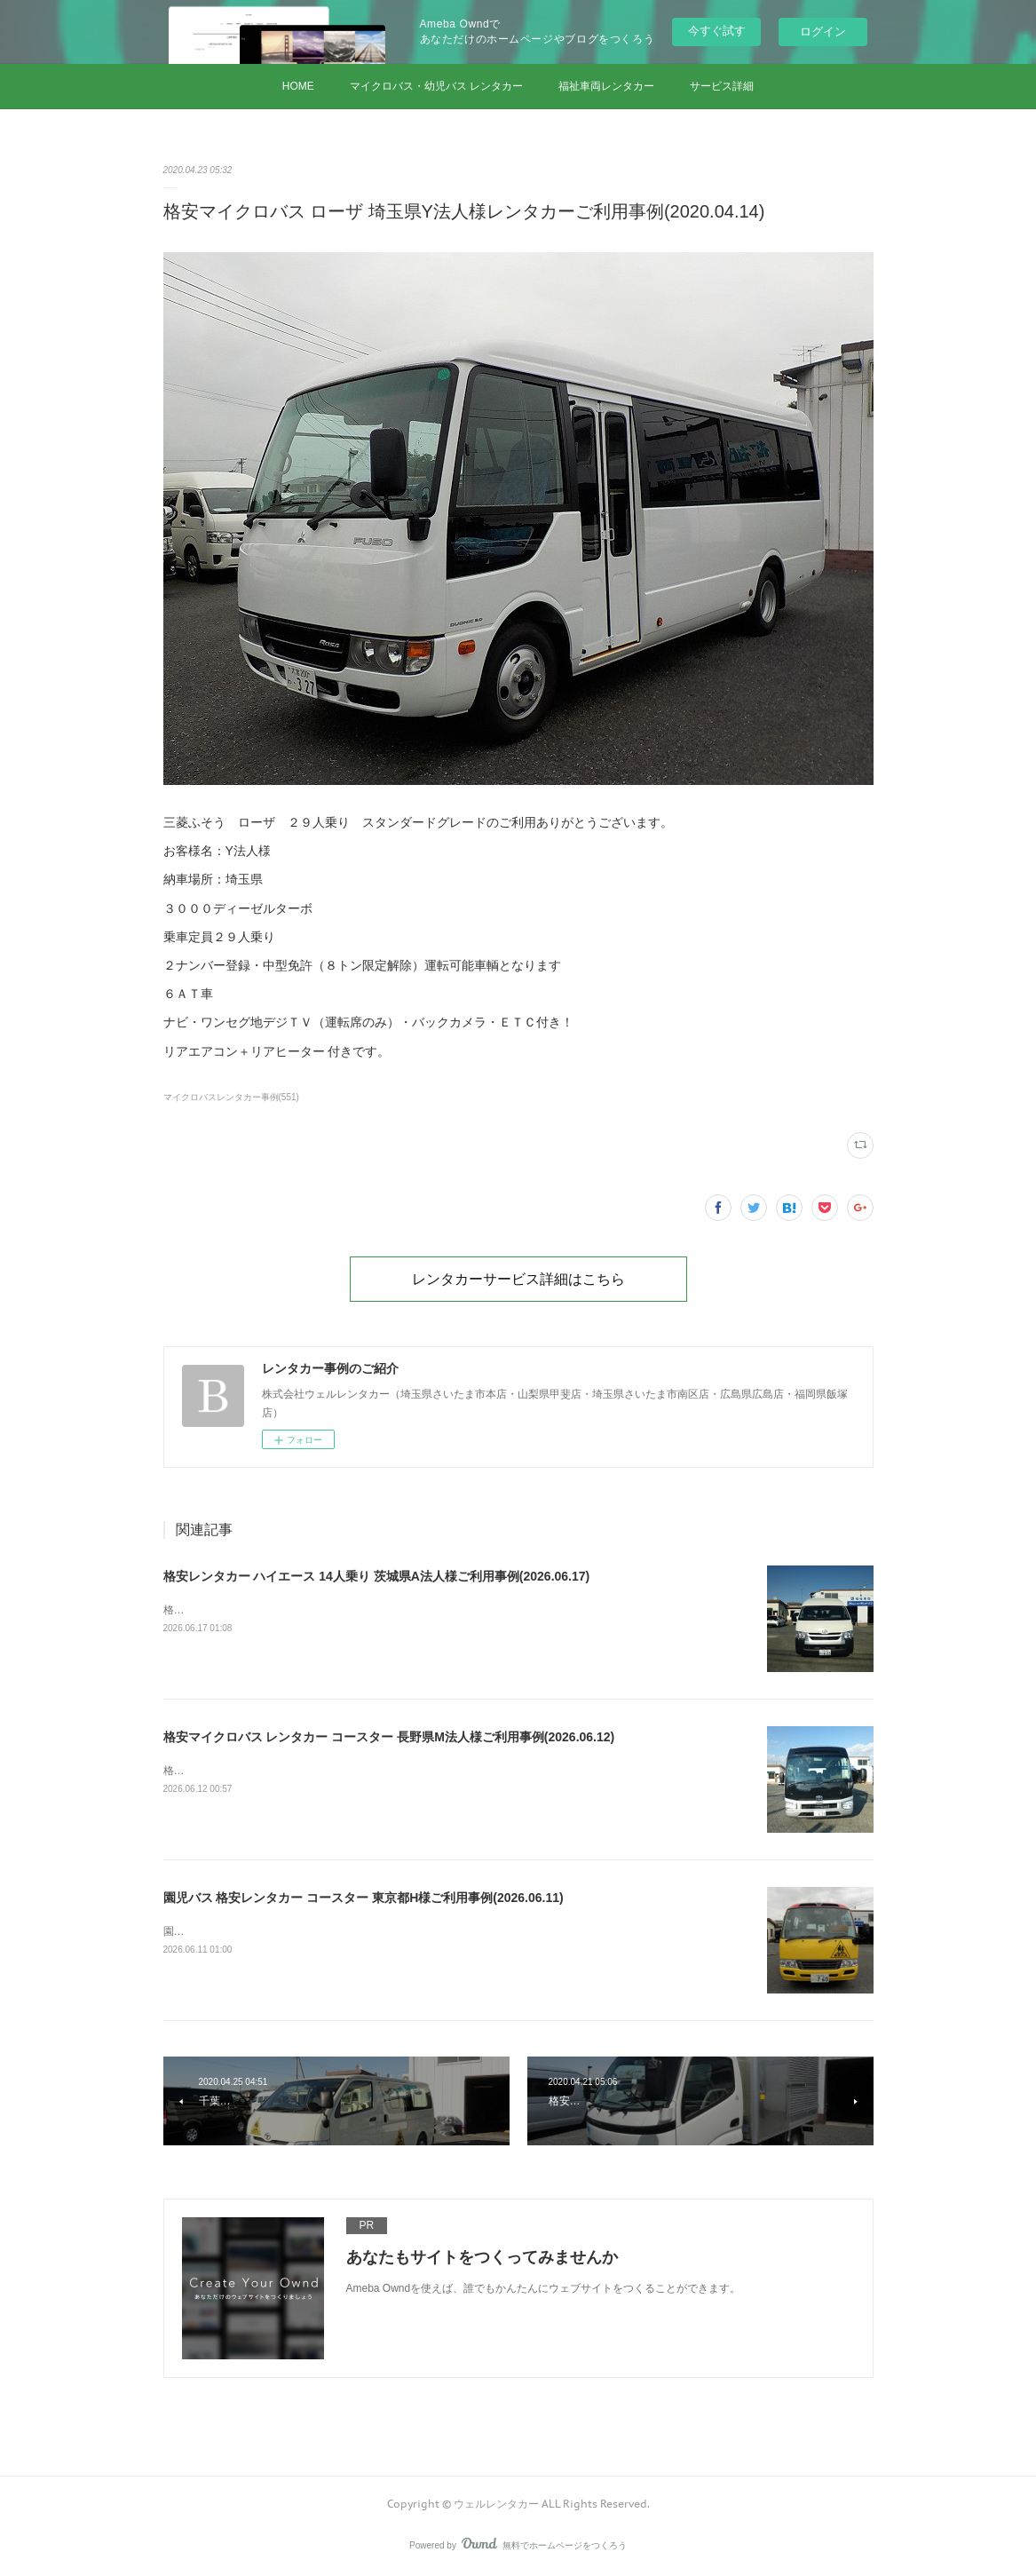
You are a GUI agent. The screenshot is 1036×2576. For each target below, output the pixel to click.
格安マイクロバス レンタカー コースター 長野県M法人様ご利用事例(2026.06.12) (389, 1737)
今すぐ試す (717, 30)
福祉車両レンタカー (606, 86)
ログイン (823, 31)
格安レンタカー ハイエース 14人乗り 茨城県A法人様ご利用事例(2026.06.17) (376, 1576)
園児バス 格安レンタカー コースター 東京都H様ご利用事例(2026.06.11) (363, 1897)
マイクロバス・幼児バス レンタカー (436, 86)
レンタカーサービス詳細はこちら (518, 1279)
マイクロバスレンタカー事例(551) (231, 1097)
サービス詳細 (722, 86)
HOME (298, 86)
